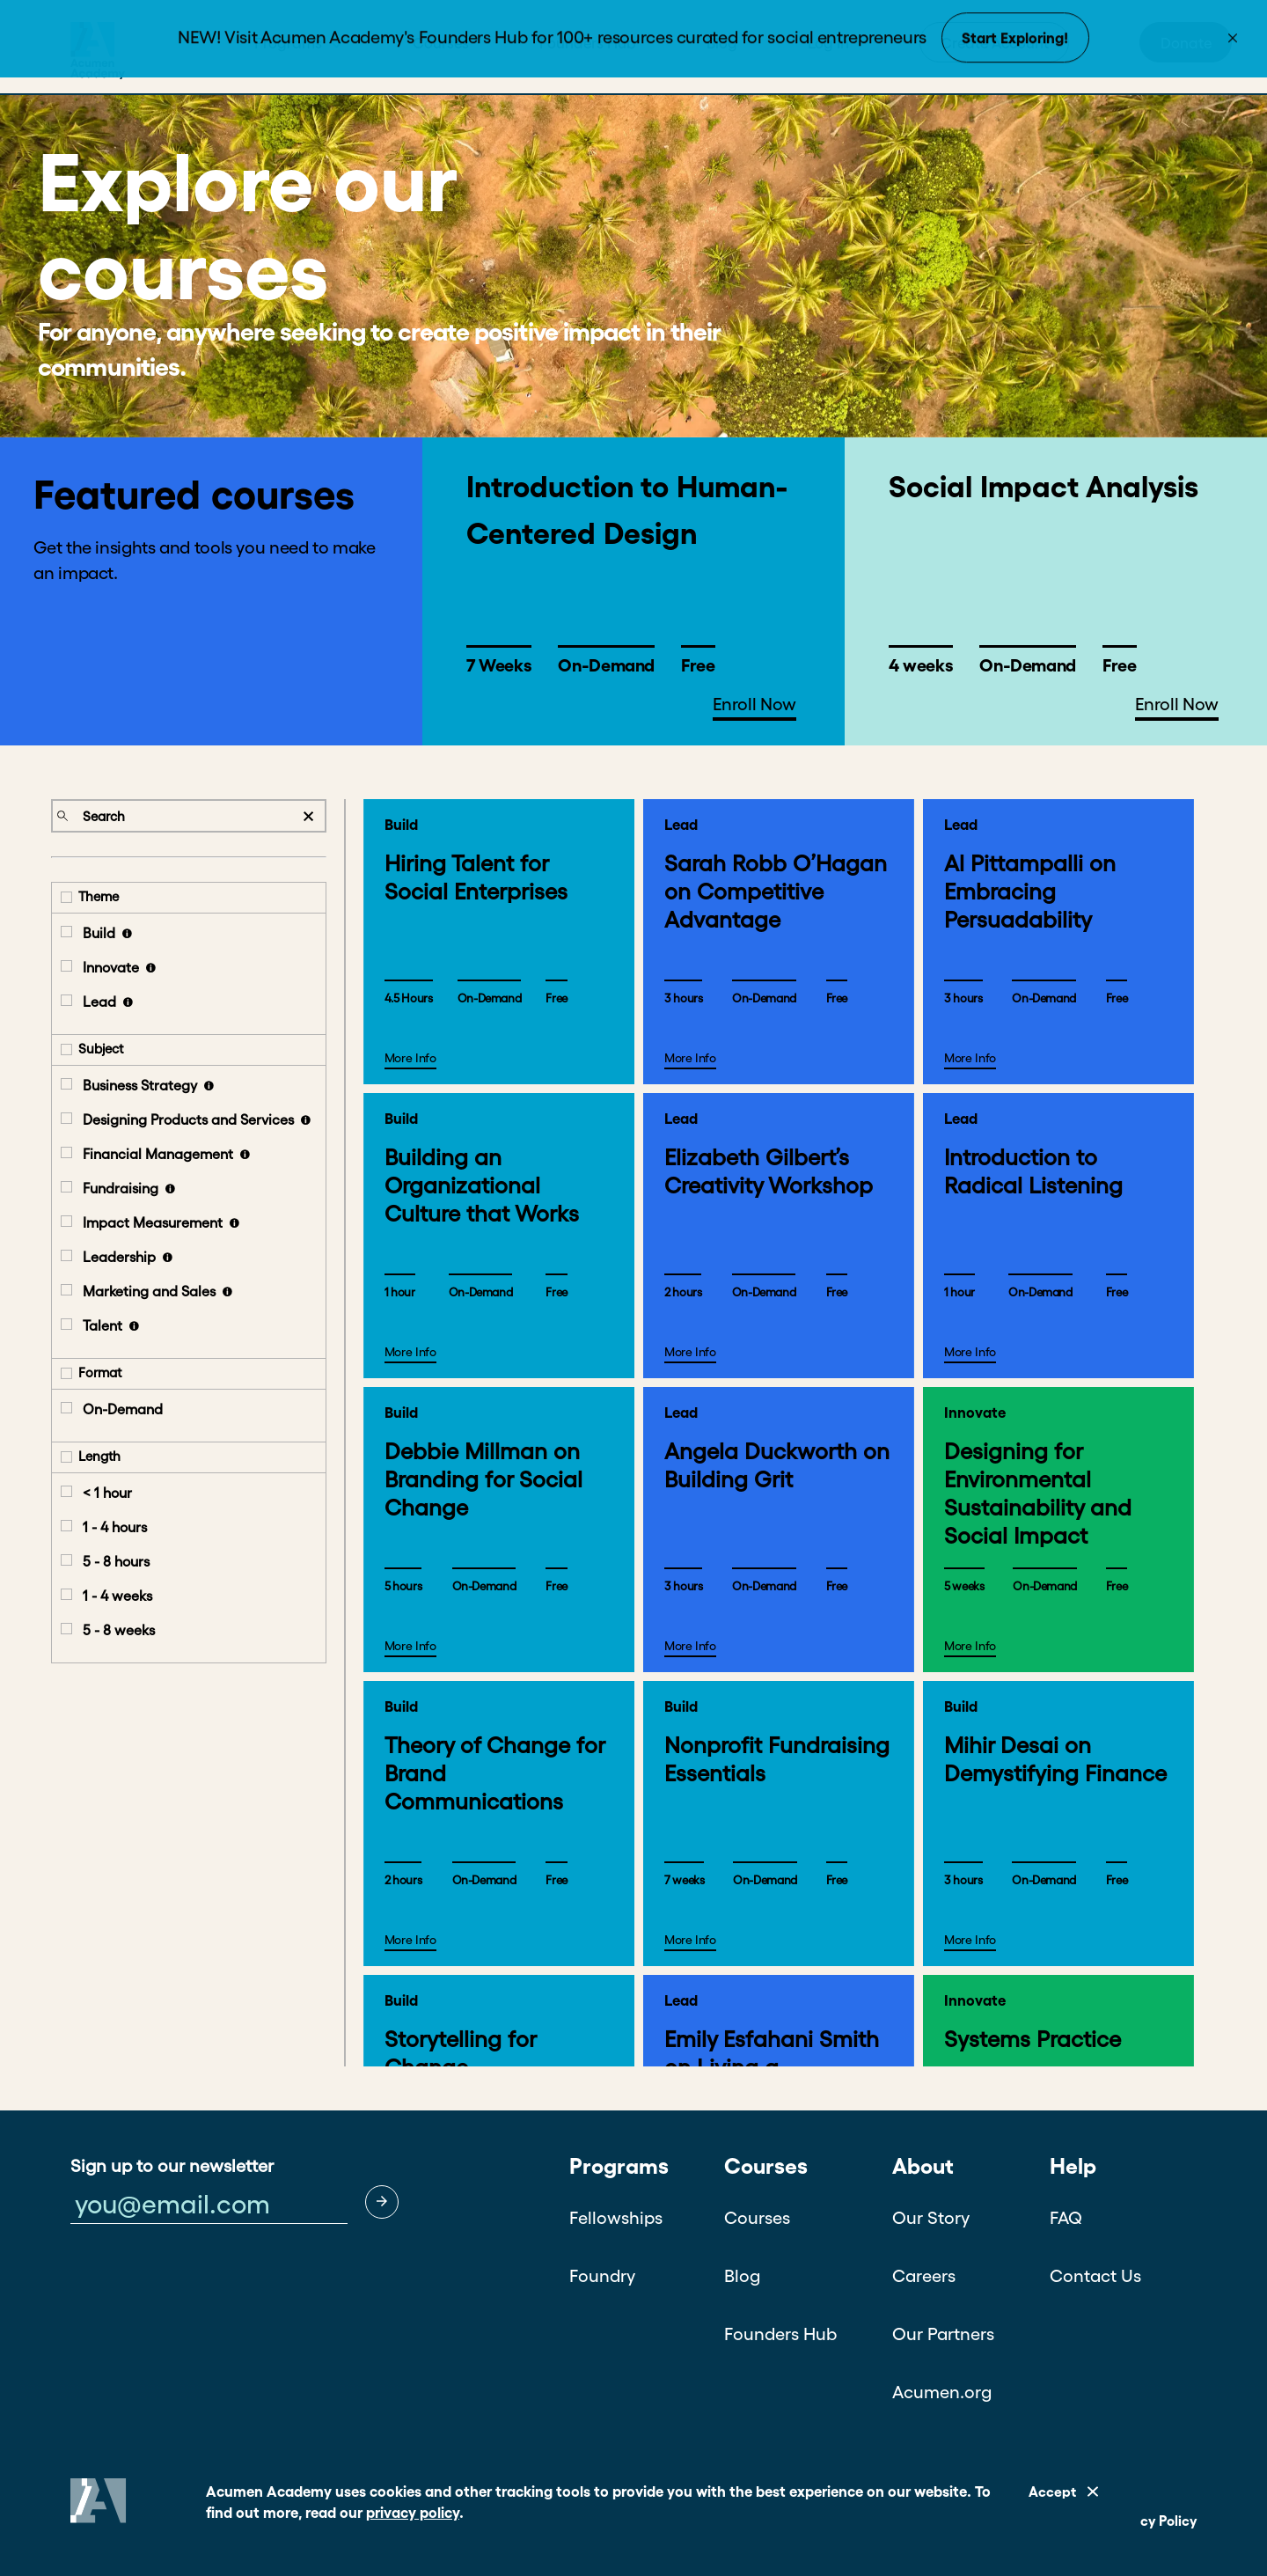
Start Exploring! (1015, 40)
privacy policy (412, 2512)
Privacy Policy (1152, 2520)
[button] (382, 2202)
